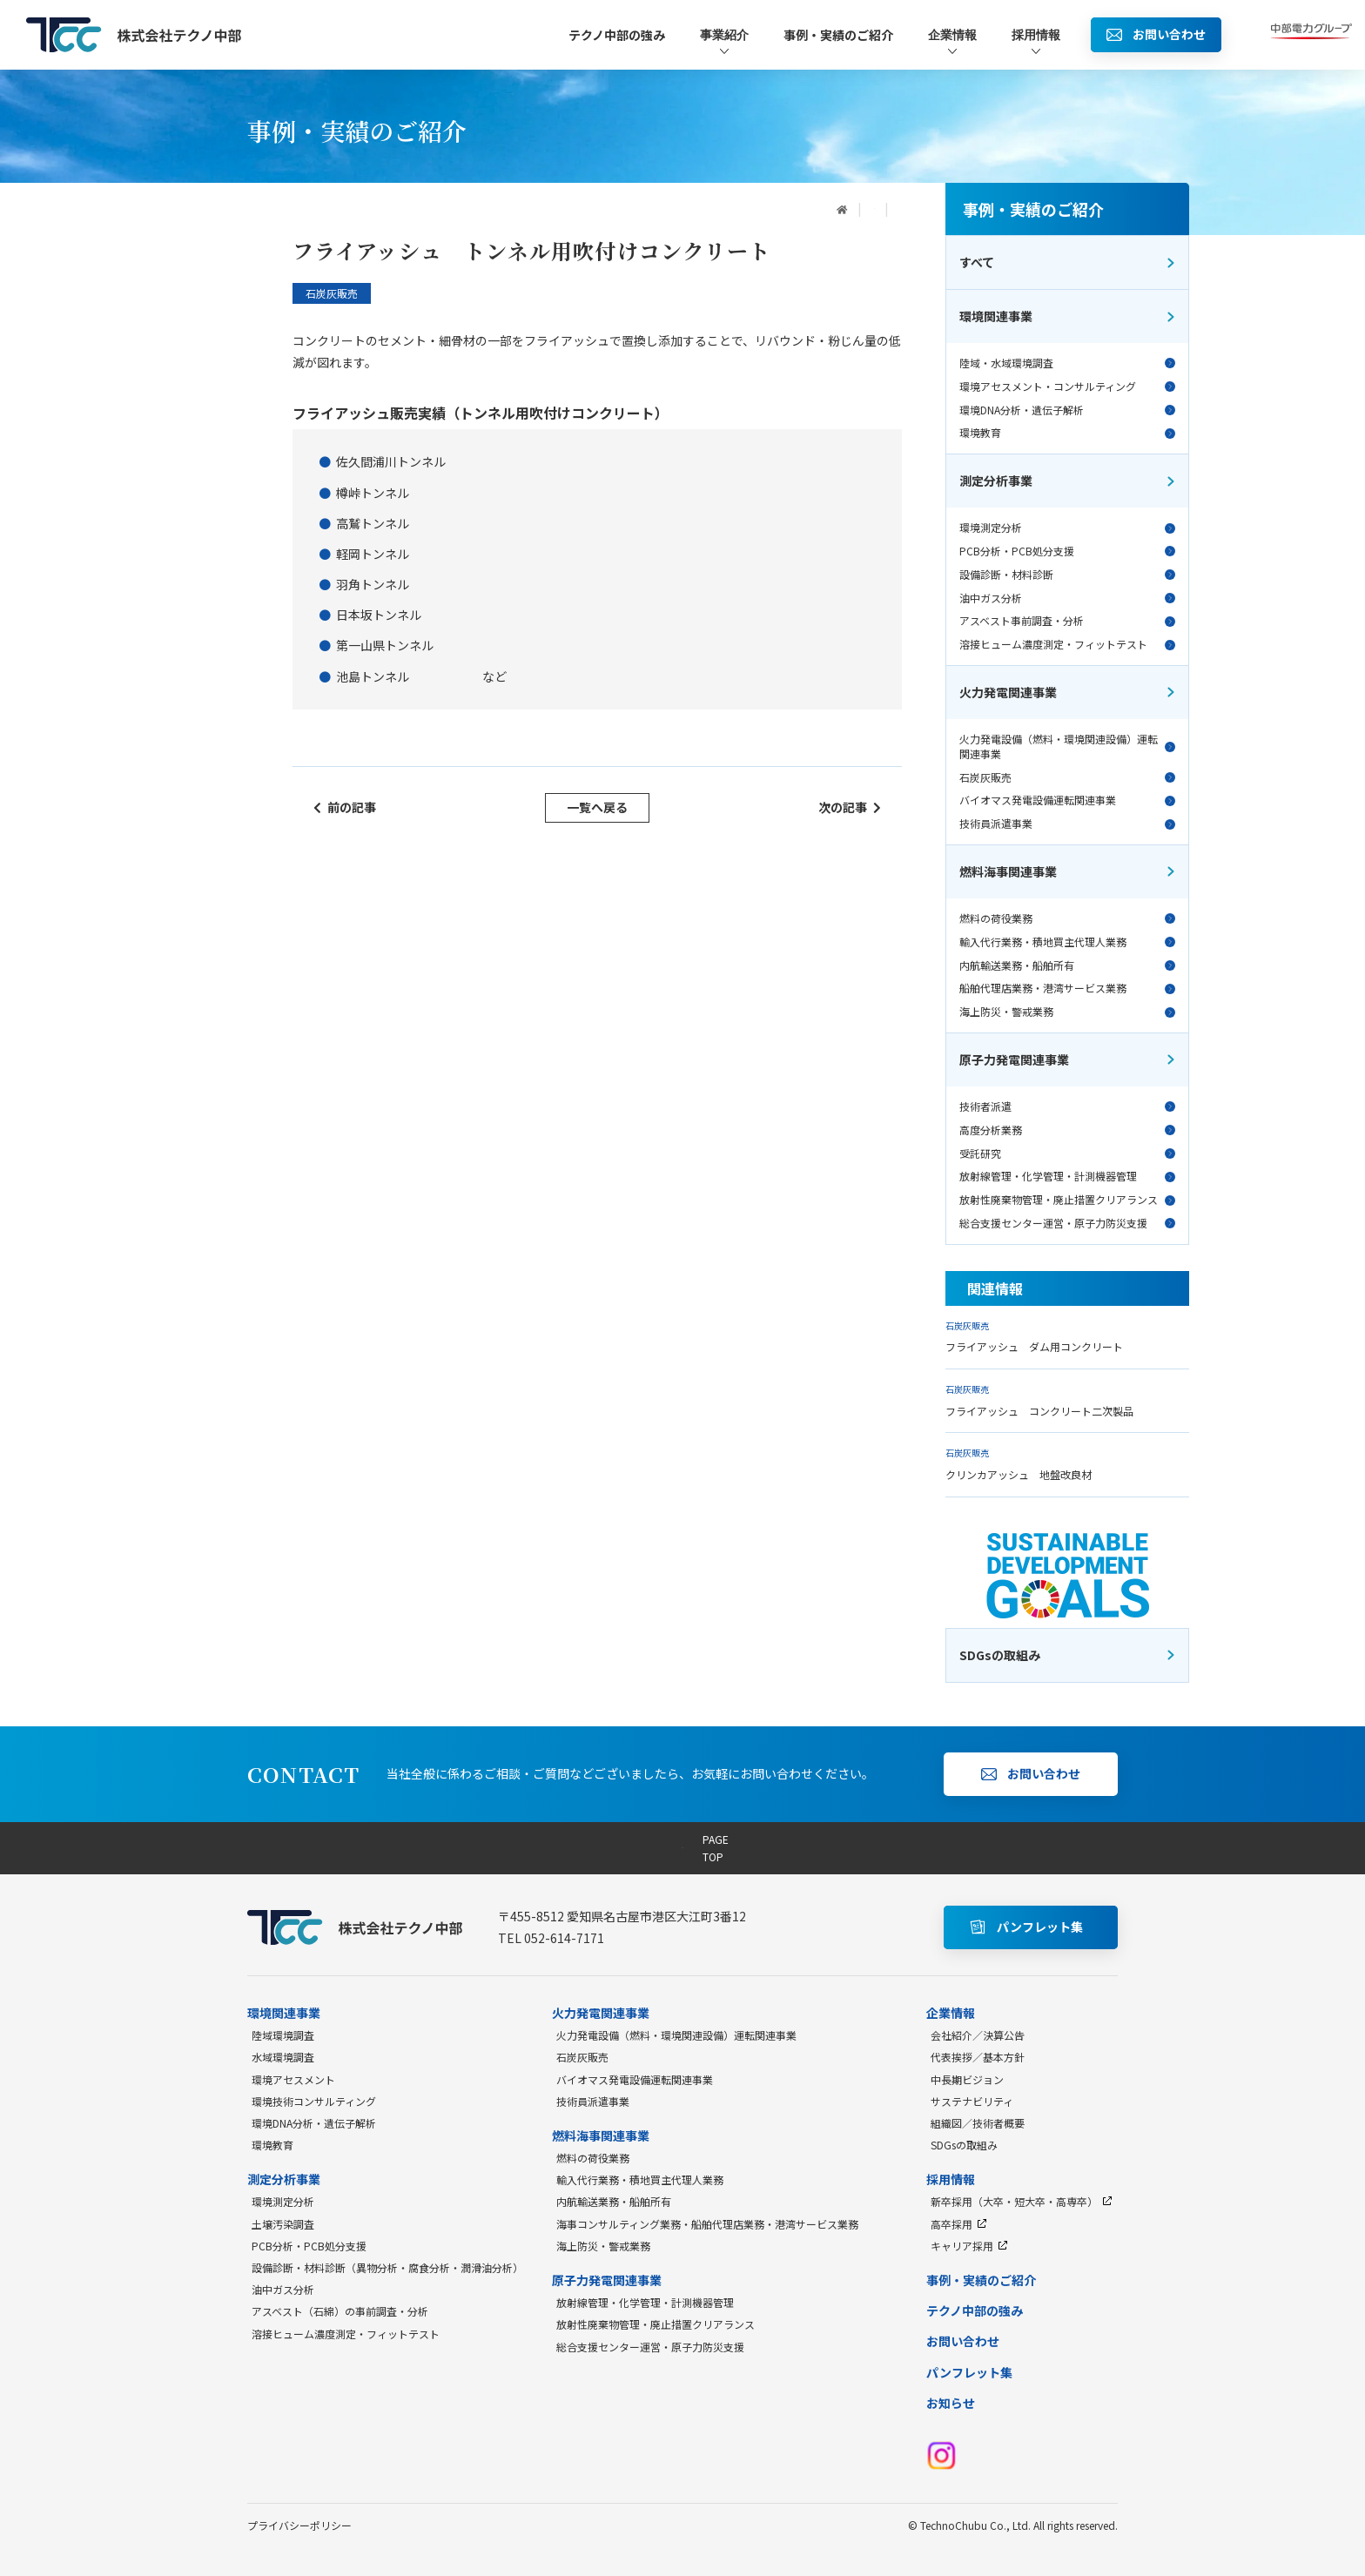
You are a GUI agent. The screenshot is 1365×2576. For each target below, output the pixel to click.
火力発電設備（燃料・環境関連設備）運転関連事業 (1067, 746)
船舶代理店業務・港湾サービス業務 (1067, 988)
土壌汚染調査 (283, 2223)
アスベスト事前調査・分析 (1067, 621)
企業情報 (952, 42)
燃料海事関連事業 (1067, 871)
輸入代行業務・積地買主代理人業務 (1067, 942)
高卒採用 (959, 2223)
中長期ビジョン (967, 2079)
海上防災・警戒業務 (1067, 1012)
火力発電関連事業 (1067, 692)
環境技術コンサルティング (314, 2101)
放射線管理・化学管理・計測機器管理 (1067, 1176)
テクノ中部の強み (616, 35)
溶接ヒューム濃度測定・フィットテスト (1067, 644)
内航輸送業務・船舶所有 (1067, 965)
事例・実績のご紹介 (838, 35)
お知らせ (950, 2402)
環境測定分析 (1067, 528)
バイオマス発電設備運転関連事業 (1067, 800)
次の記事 (849, 807)
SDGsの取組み (964, 2144)
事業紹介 (724, 42)
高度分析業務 (1067, 1130)
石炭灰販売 (1067, 777)
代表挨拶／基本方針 (978, 2056)
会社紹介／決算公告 (978, 2035)
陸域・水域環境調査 (1067, 363)
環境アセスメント (293, 2079)
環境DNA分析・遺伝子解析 (1067, 410)
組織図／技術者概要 (978, 2122)
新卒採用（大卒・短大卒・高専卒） (1022, 2201)
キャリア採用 (969, 2245)
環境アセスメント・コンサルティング (1067, 386)
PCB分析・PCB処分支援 (1067, 551)
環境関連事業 (1067, 316)
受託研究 (1067, 1153)
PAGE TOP (683, 1847)
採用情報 (1036, 42)
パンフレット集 (969, 2372)
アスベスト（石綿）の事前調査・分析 (340, 2311)
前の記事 (344, 807)
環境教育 (1067, 433)
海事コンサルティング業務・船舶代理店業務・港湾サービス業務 (707, 2223)
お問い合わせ (962, 2341)
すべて (1067, 262)
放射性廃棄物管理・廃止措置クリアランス (1067, 1200)
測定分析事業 (1067, 480)
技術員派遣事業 (1067, 824)
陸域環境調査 (283, 2035)
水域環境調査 (283, 2056)
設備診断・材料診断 (1067, 575)
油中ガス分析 (1067, 598)
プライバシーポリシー (299, 2525)
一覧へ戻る (597, 807)
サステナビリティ (972, 2101)
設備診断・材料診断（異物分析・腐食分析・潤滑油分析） (387, 2267)
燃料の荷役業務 (1067, 918)
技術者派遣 (1067, 1106)
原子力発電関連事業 (1067, 1059)
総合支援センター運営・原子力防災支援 (1067, 1223)
